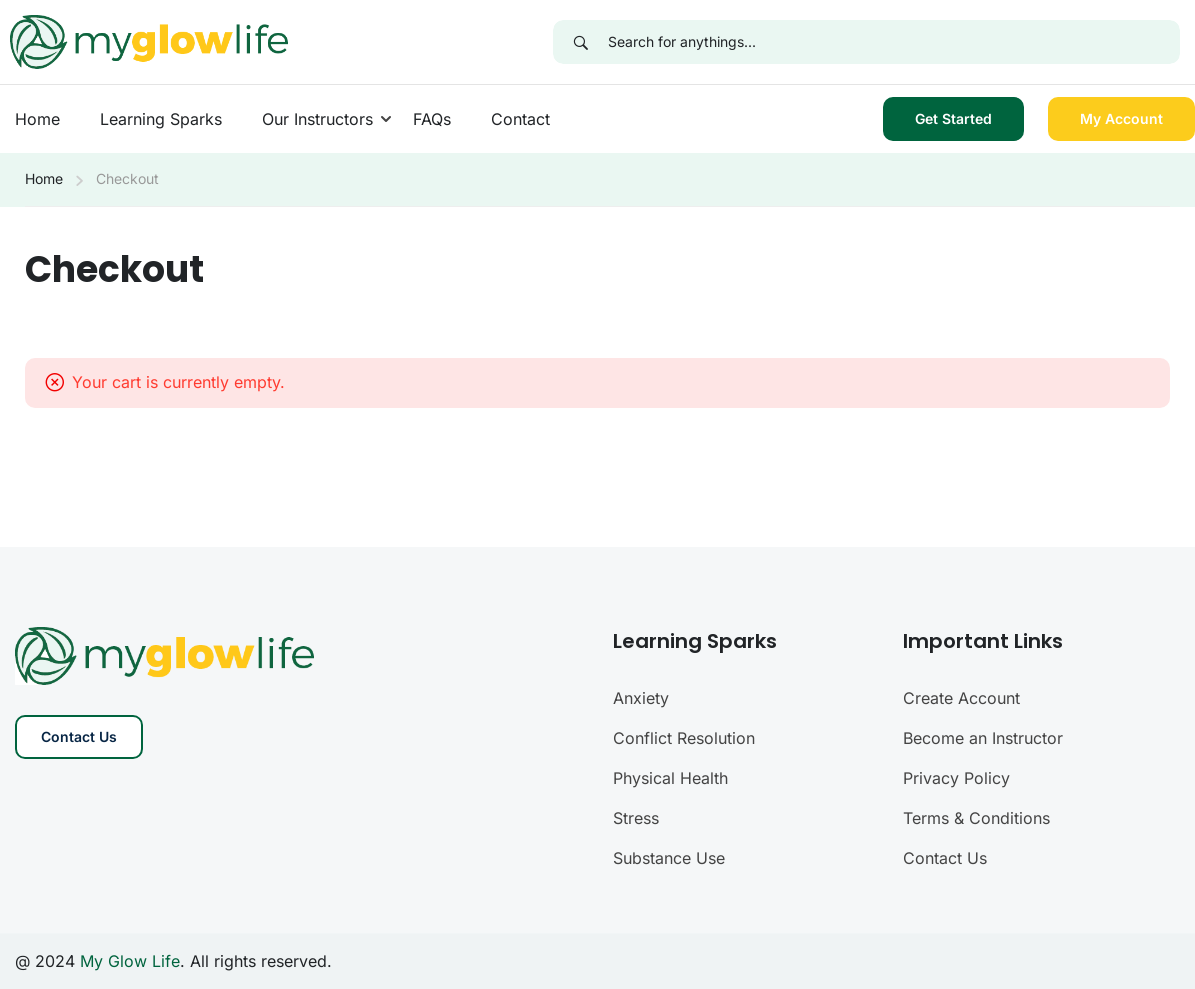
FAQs (432, 119)
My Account (1121, 118)
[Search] (580, 42)
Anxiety (641, 698)
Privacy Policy (956, 778)
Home (37, 119)
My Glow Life (130, 961)
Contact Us (79, 736)
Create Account (961, 698)
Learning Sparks (161, 119)
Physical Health (670, 778)
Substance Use (669, 858)
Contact (520, 119)
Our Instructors (317, 119)
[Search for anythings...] (894, 42)
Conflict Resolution (684, 738)
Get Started (953, 118)
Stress (636, 818)
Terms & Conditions (976, 818)
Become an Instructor (983, 738)
